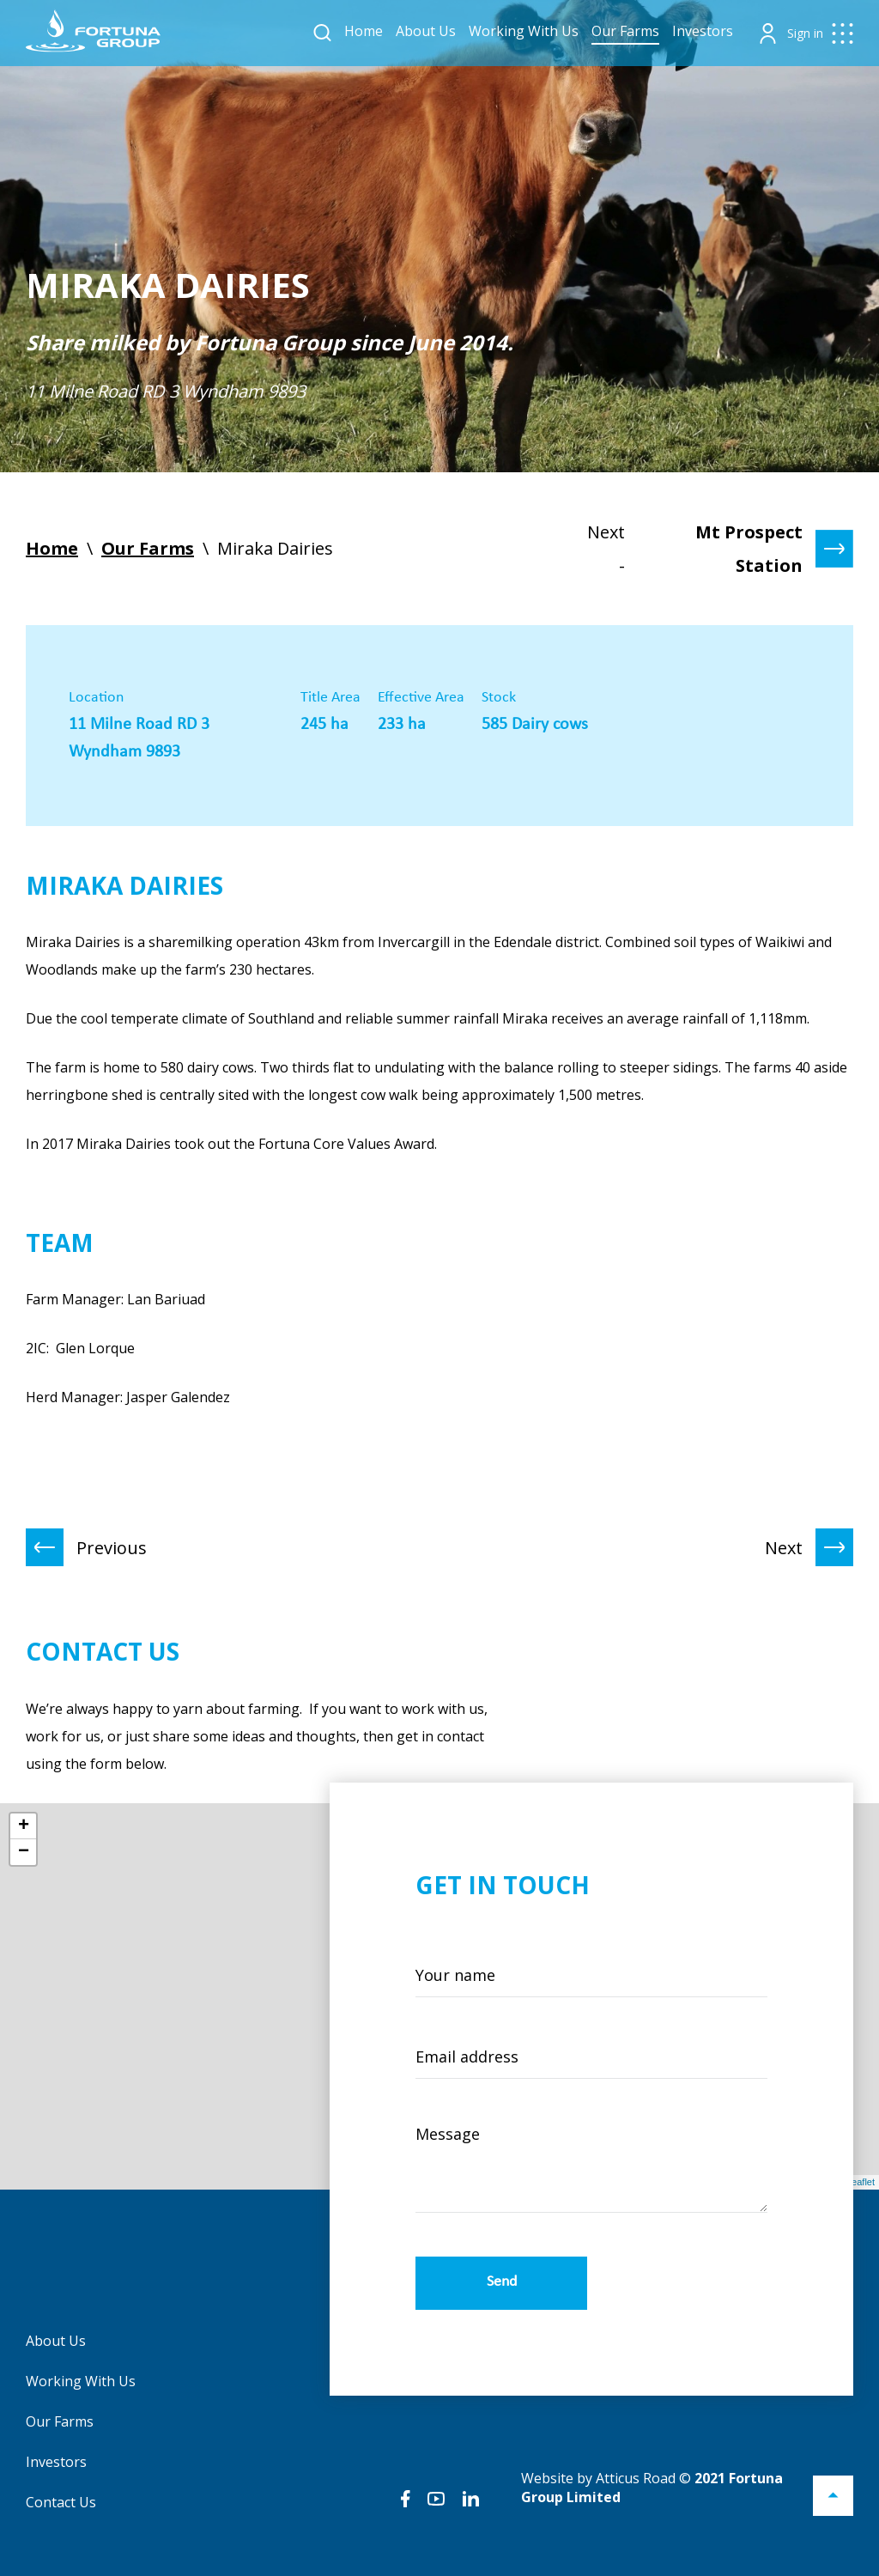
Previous (86, 1547)
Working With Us (524, 31)
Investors (702, 31)
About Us (426, 31)
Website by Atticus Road (598, 2478)
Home (363, 31)
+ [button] (23, 1826)
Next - (720, 548)
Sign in (805, 33)
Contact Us (61, 2502)
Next (809, 1547)
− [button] (23, 1852)
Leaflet (860, 2182)
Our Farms (625, 31)
